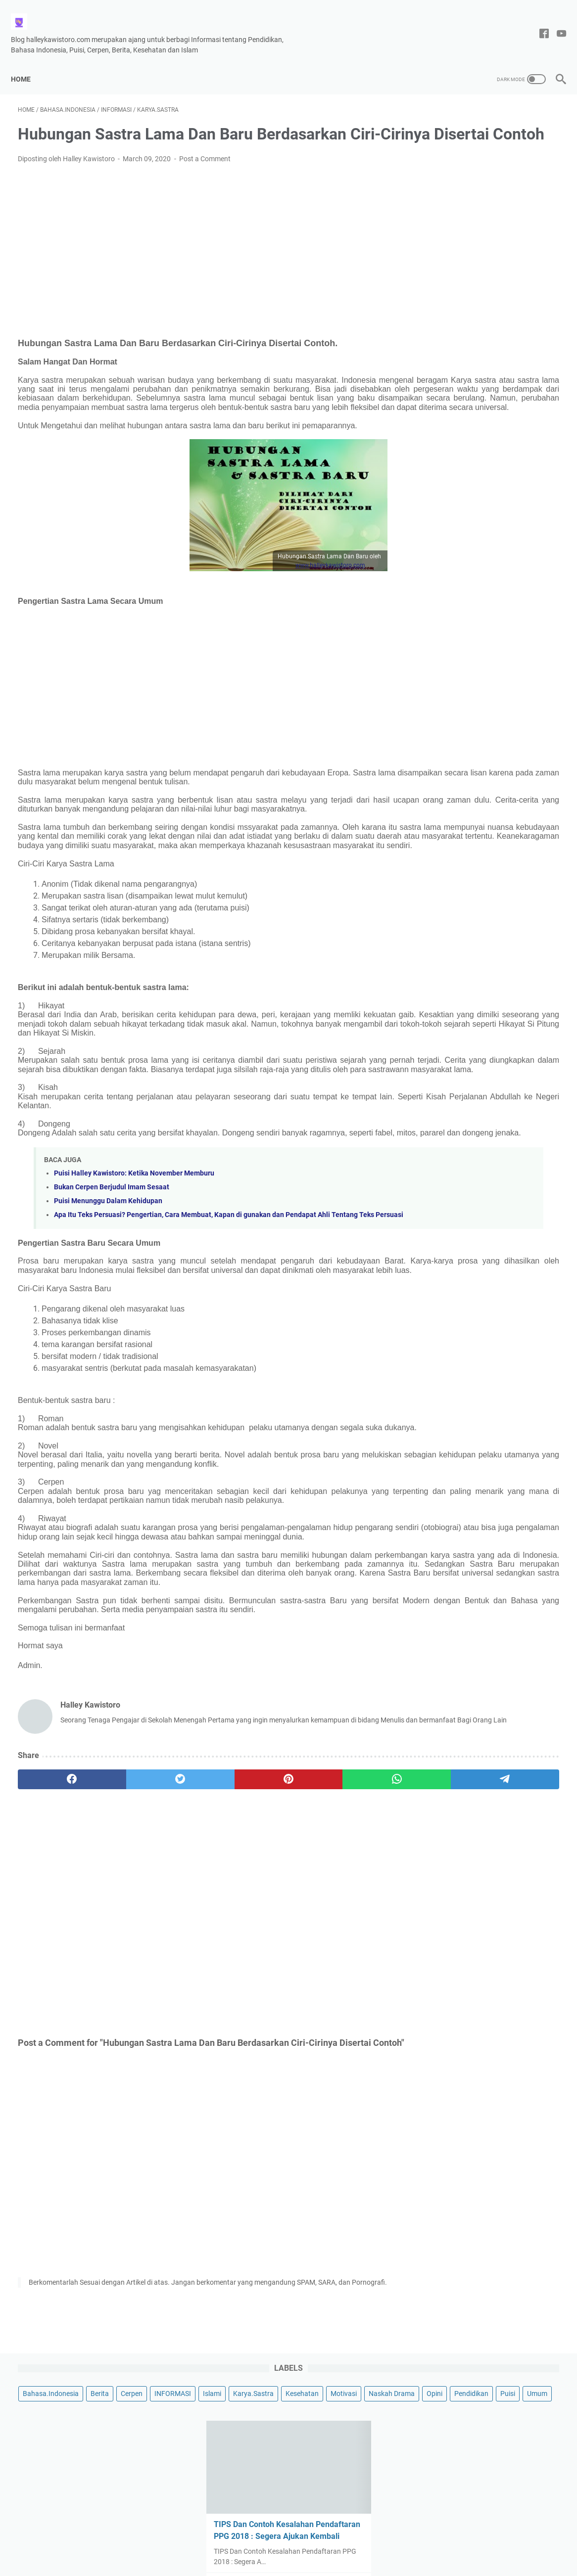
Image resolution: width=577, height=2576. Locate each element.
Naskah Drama (527, 161)
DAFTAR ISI (361, 2540)
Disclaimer (214, 2540)
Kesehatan (437, 161)
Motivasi (479, 161)
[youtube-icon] (554, 23)
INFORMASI (439, 143)
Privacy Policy (313, 2540)
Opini (429, 179)
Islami (479, 143)
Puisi (502, 179)
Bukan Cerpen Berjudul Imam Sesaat (111, 1273)
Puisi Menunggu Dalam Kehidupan (108, 1287)
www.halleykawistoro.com (241, 596)
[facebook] (54, 1943)
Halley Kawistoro (311, 2561)
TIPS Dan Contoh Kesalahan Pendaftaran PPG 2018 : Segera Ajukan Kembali (480, 309)
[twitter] (127, 1943)
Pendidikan (466, 179)
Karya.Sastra (520, 143)
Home (28, 62)
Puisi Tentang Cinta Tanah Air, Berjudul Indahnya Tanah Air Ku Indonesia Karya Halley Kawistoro (483, 749)
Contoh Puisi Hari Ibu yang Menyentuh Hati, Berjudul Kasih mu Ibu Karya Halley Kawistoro (486, 677)
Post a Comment (205, 173)
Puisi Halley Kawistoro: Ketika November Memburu (134, 1260)
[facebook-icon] (537, 23)
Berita (498, 125)
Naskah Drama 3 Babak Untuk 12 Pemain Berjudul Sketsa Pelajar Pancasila (483, 879)
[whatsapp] (272, 1943)
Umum (532, 179)
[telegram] (344, 1943)
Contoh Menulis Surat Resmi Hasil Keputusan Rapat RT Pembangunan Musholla (487, 464)
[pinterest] (199, 1943)
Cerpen (530, 125)
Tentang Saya (261, 2540)
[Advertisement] (199, 259)
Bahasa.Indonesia (449, 125)
